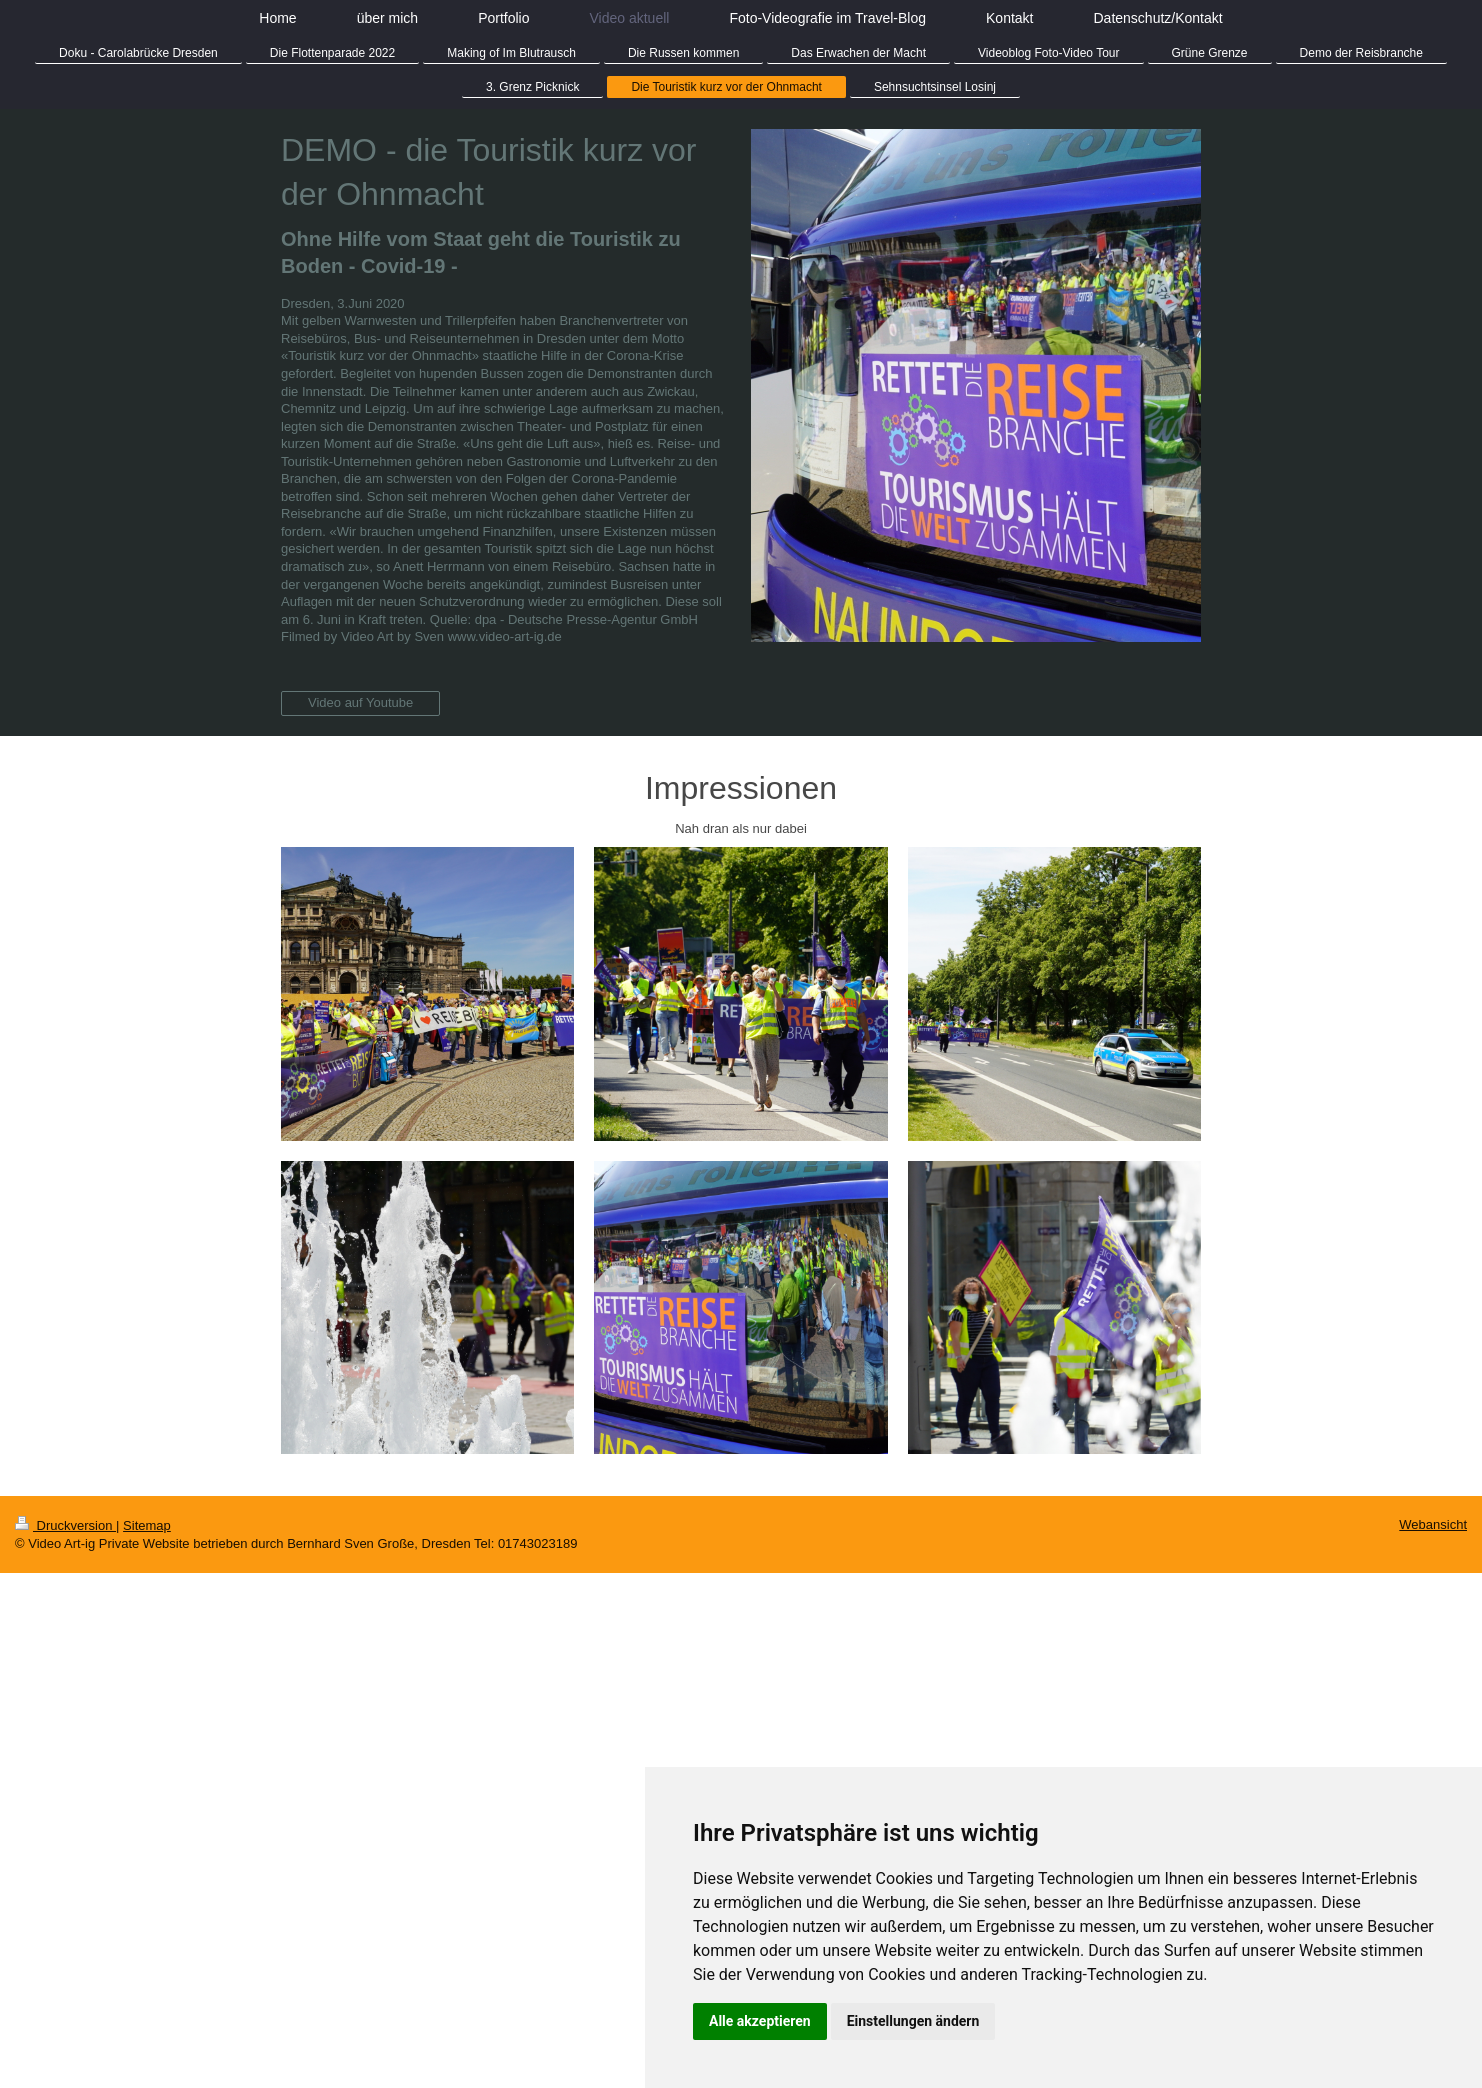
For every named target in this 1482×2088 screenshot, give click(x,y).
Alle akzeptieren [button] (760, 2021)
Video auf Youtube (360, 702)
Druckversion (65, 1525)
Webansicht (1433, 1524)
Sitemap (147, 1525)
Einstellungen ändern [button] (913, 2021)
